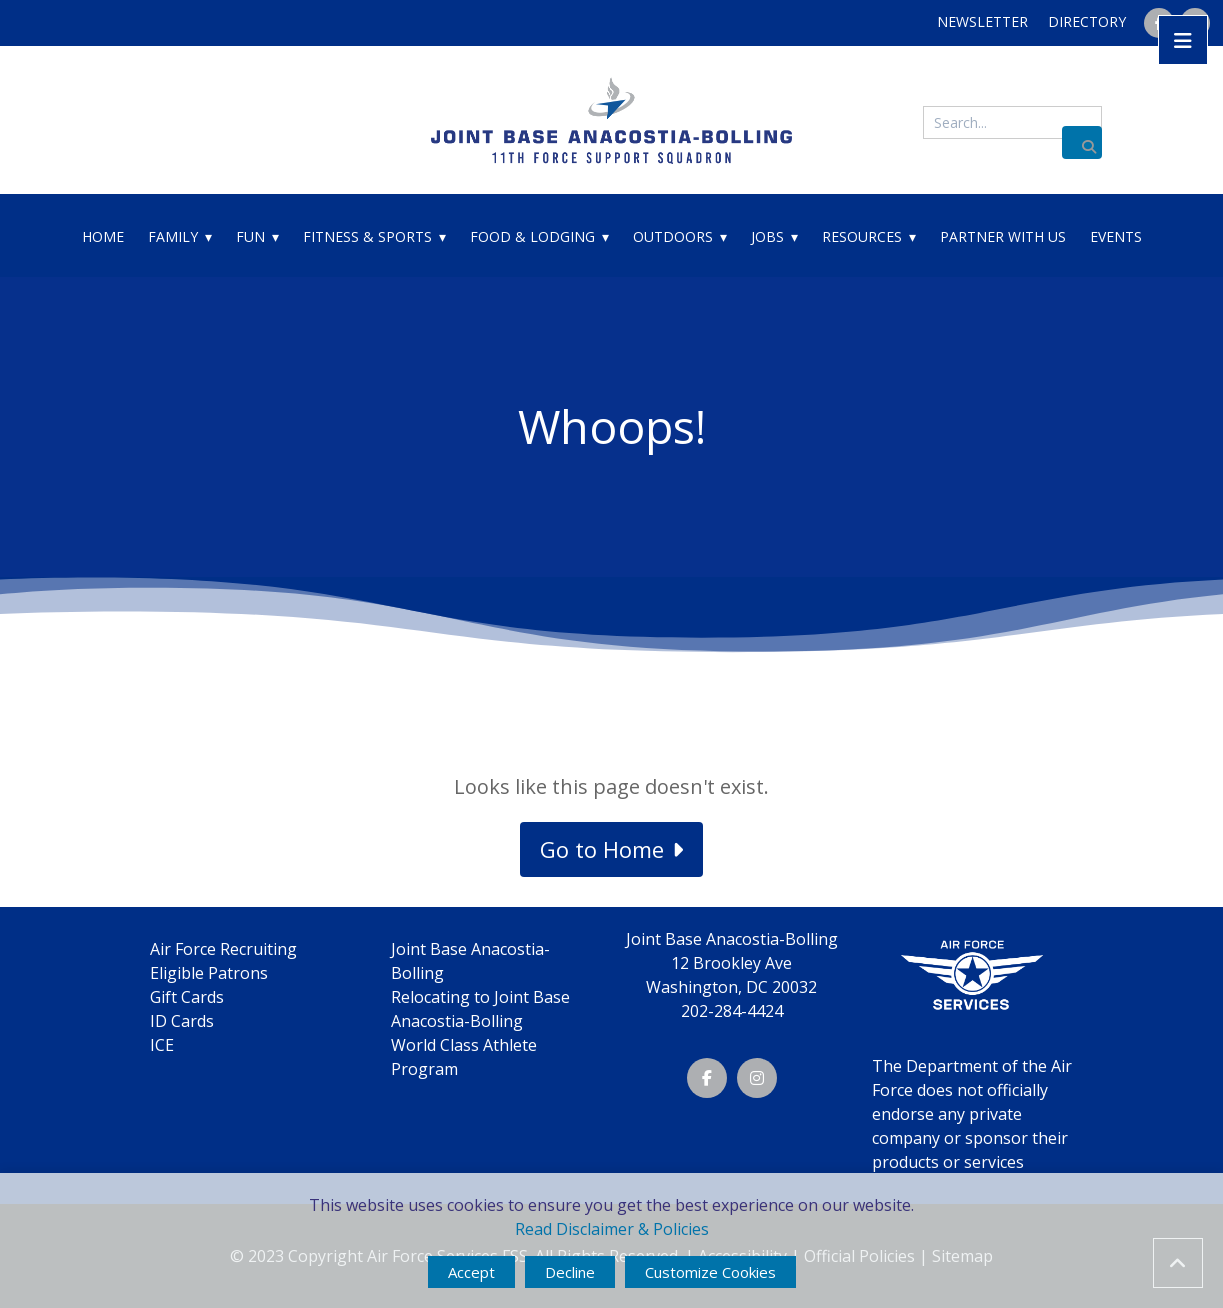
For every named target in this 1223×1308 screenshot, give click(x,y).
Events (1116, 236)
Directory (1087, 21)
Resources (862, 236)
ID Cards (182, 1021)
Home (103, 236)
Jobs (767, 236)
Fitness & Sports (367, 236)
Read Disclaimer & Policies (612, 1229)
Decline (570, 1272)
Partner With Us (1003, 236)
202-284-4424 (732, 1011)
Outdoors (673, 236)
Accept (471, 1272)
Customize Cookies (710, 1272)
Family (173, 236)
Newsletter (982, 21)
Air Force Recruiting (223, 949)
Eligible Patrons (209, 973)
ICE (162, 1045)
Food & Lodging (532, 236)
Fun (250, 236)
